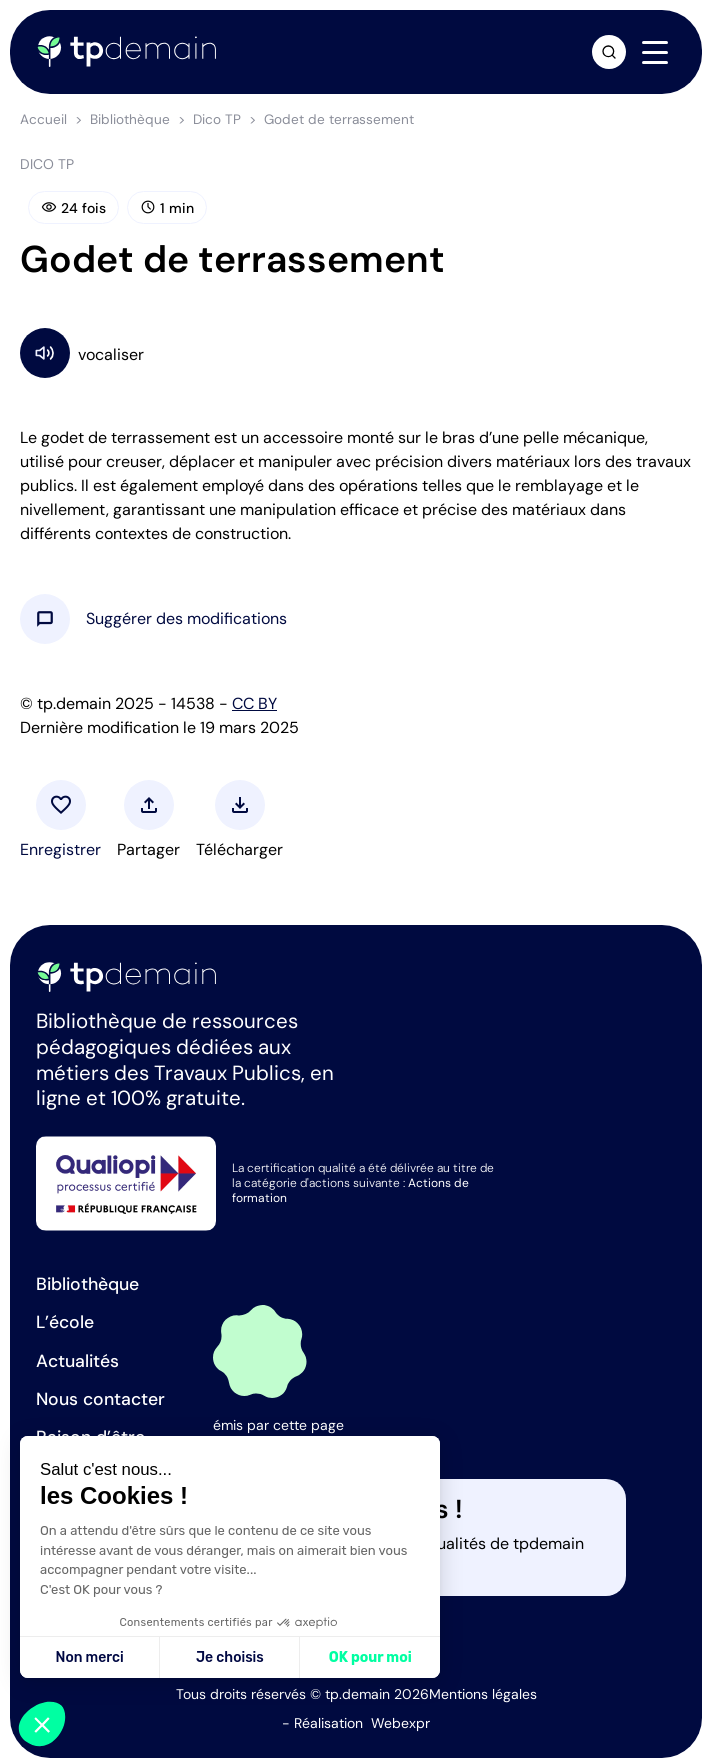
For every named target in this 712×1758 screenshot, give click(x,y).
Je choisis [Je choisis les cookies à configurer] (230, 1657)
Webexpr (400, 1723)
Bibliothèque (130, 119)
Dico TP (217, 119)
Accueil (43, 119)
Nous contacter (100, 1399)
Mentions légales (483, 1694)
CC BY (254, 703)
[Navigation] (655, 53)
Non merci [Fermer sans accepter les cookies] (89, 1657)
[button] (186, 619)
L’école (65, 1322)
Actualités (77, 1361)
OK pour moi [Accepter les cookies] (370, 1657)
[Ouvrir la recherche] (609, 52)
